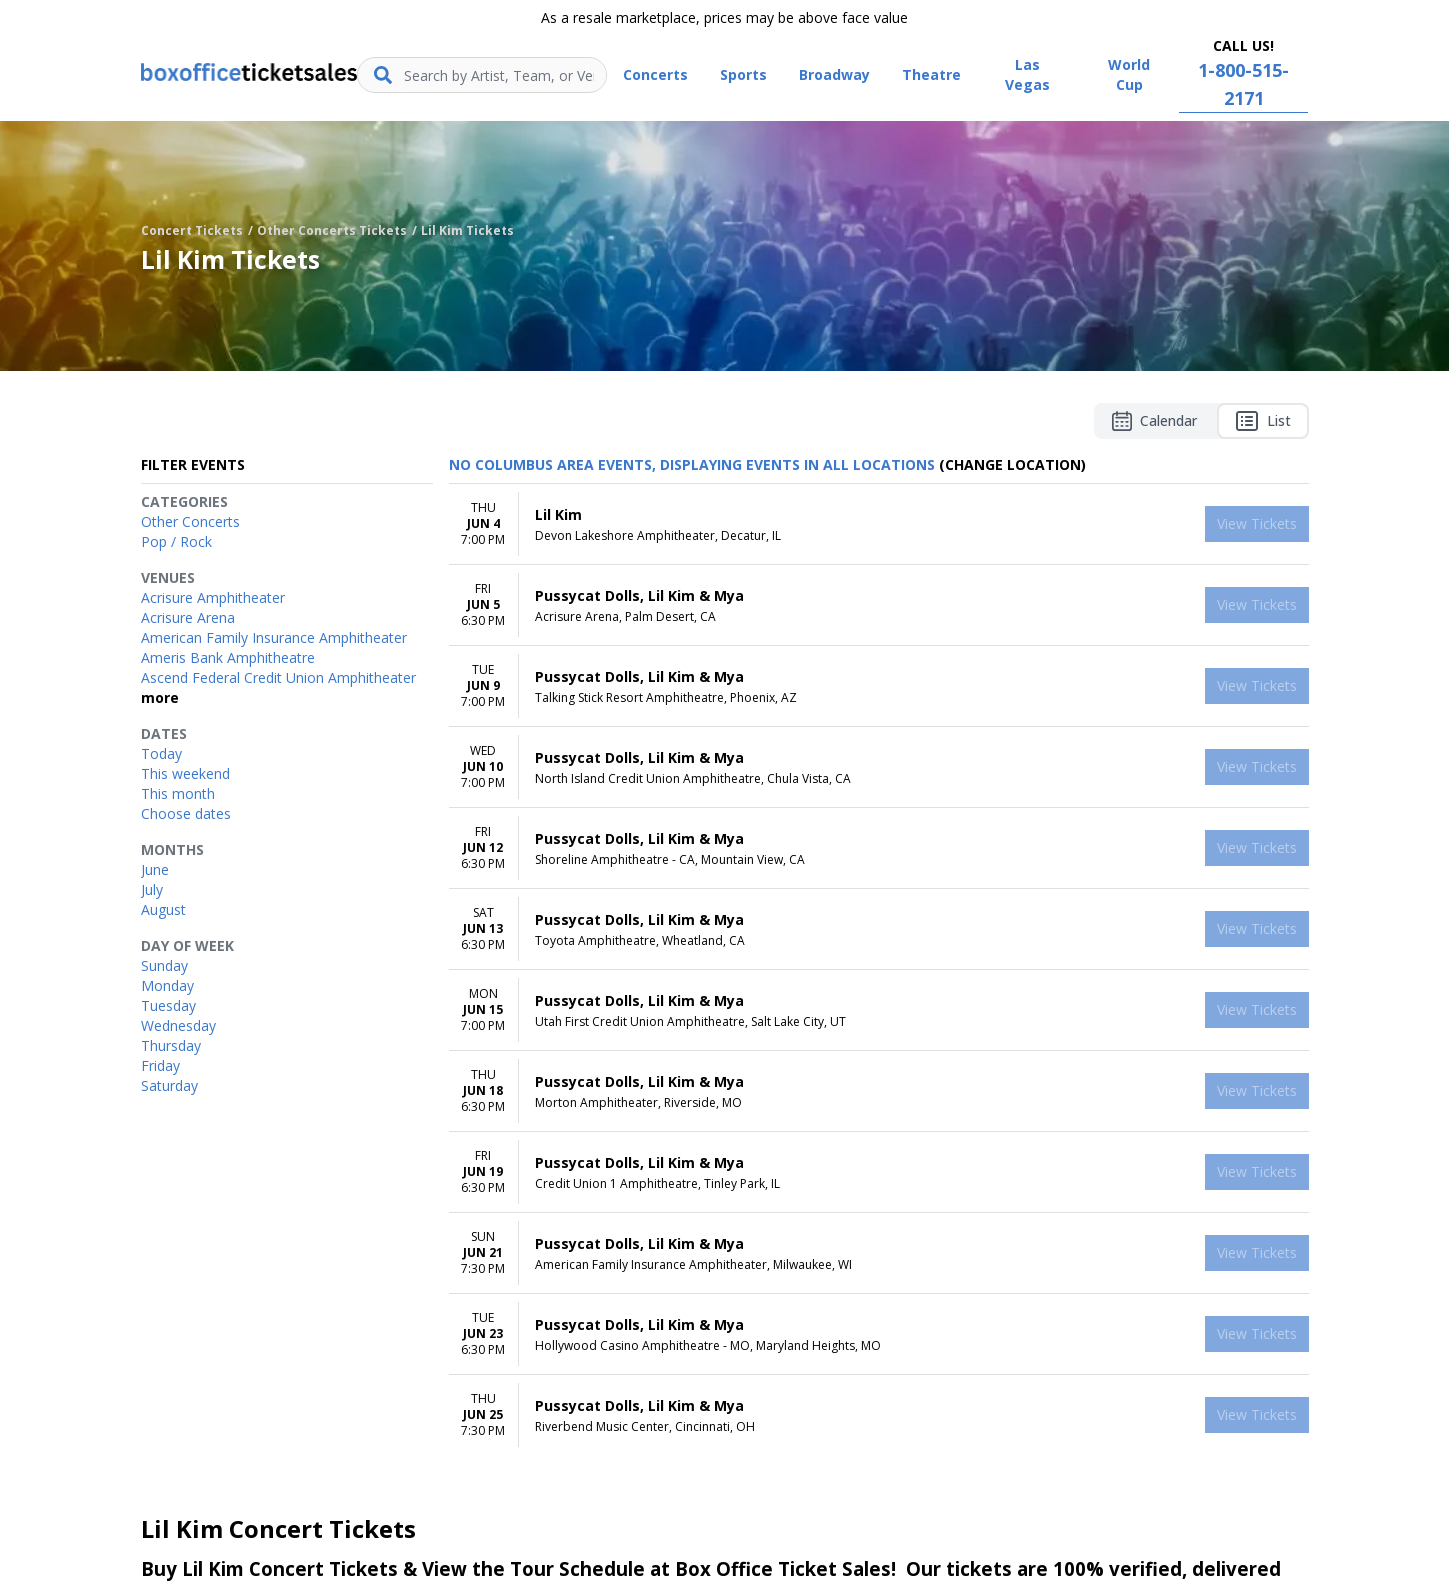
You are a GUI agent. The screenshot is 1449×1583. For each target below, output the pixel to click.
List (1263, 421)
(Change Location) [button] (1012, 464)
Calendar (1154, 421)
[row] (879, 524)
